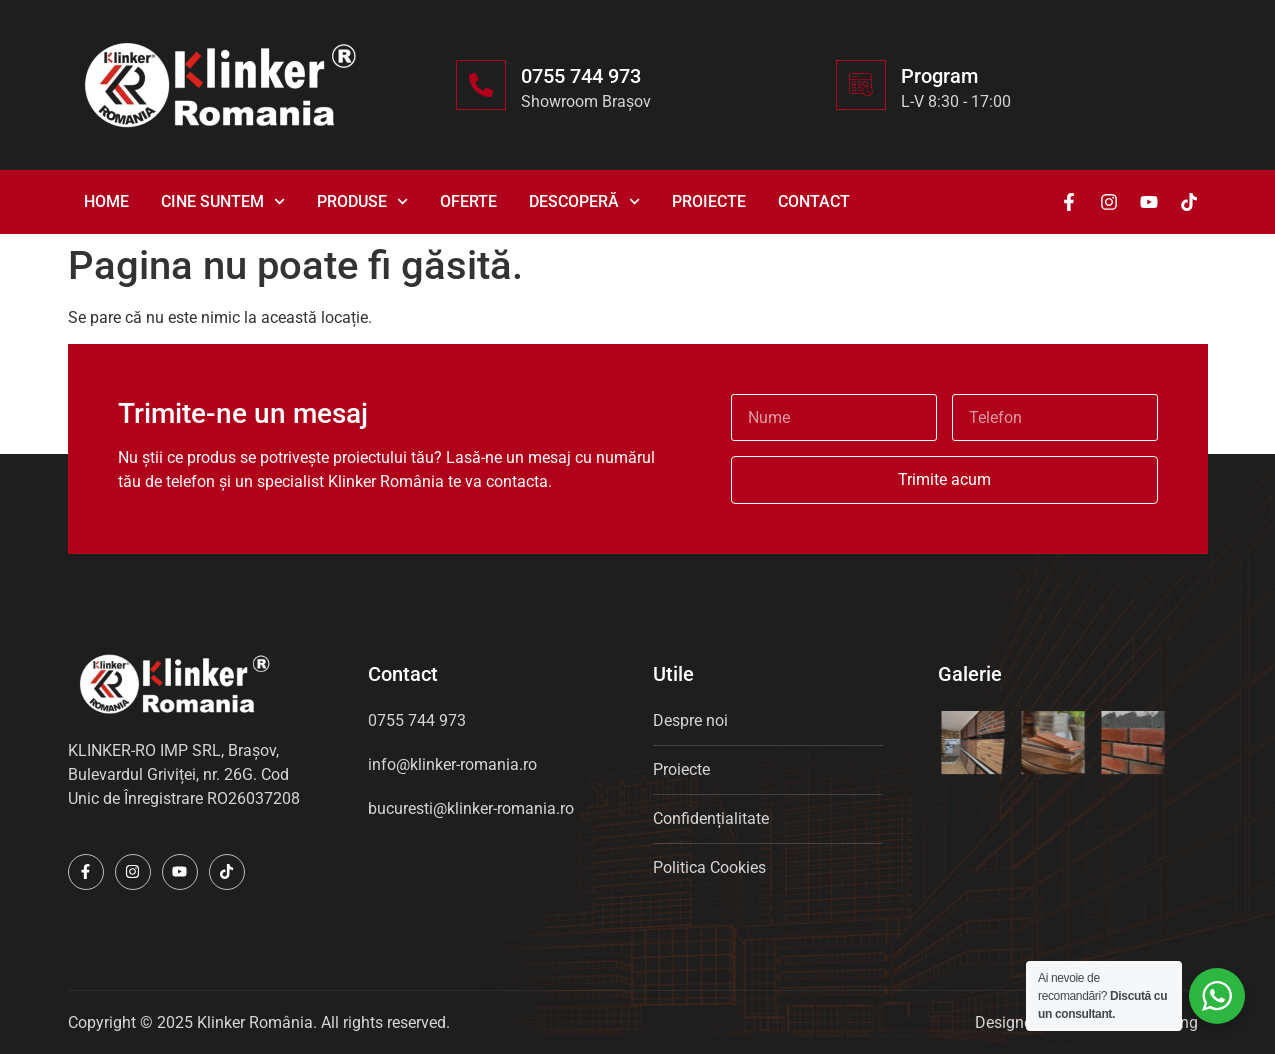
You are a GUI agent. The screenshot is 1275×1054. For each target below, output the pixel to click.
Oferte (468, 201)
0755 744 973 (581, 76)
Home (106, 201)
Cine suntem (223, 201)
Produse (362, 201)
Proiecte (709, 201)
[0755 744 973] (481, 85)
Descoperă (584, 201)
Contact (814, 201)
